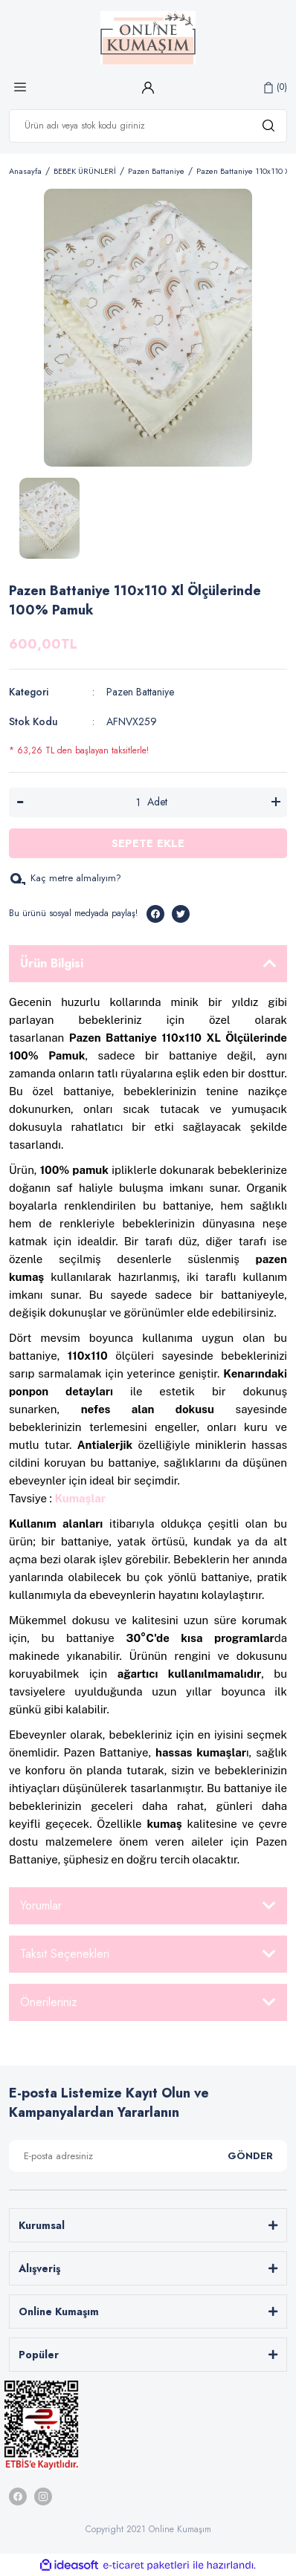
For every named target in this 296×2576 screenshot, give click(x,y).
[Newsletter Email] (148, 2156)
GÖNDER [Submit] (250, 2156)
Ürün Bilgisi (51, 963)
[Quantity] (138, 802)
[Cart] (275, 87)
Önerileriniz (48, 2002)
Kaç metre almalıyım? (65, 878)
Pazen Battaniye (140, 691)
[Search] (148, 126)
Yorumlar (41, 1905)
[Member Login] (148, 87)
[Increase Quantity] (276, 802)
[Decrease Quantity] (20, 802)
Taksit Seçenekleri (64, 1953)
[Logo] (148, 38)
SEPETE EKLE (148, 843)
